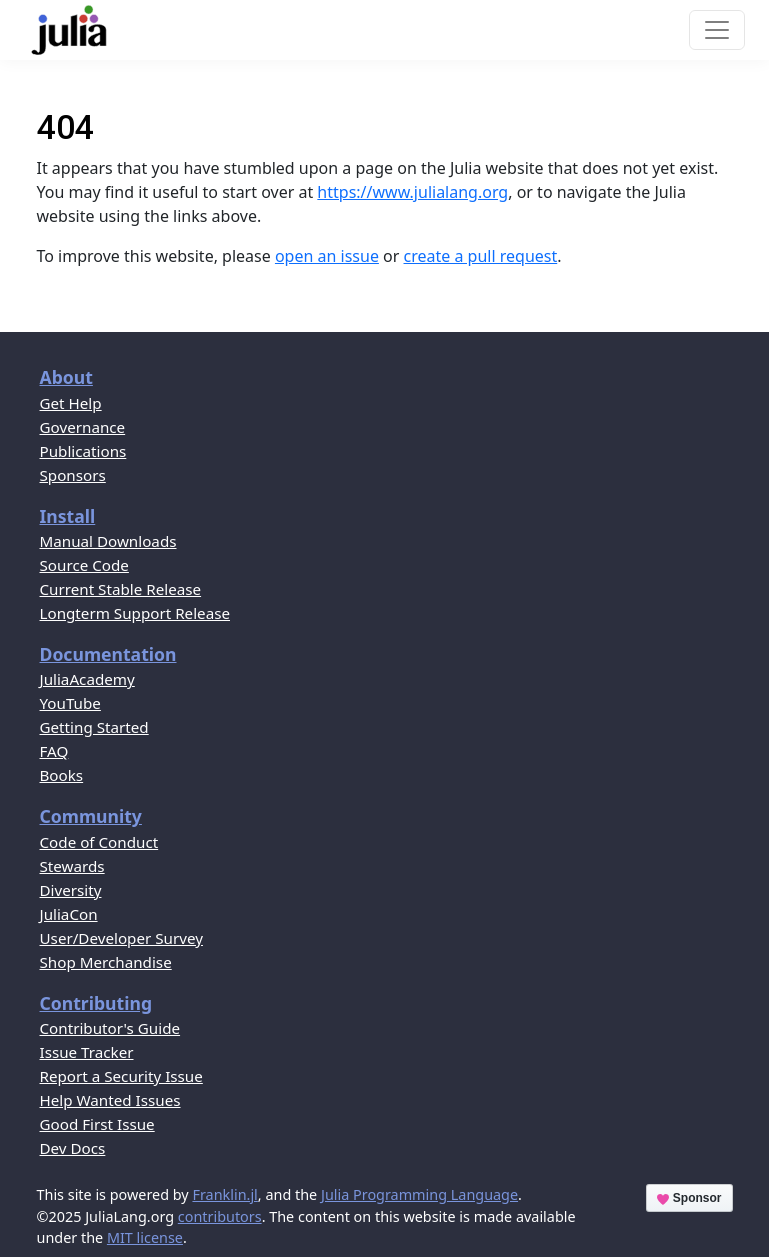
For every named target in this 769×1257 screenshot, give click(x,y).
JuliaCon (69, 914)
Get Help (71, 403)
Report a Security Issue (121, 1076)
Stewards (72, 866)
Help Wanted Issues (110, 1100)
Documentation (108, 654)
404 (65, 127)
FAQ (54, 751)
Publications (83, 451)
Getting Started (94, 727)
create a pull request (481, 256)
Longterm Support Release (135, 613)
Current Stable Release (121, 589)
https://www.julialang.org (412, 192)
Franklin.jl (224, 1194)
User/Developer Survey (121, 938)
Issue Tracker (87, 1052)
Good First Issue (97, 1124)
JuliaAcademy (87, 679)
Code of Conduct (99, 842)
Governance (83, 427)
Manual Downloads (108, 541)
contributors (220, 1216)
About (66, 377)
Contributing (96, 1003)
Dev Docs (73, 1148)
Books (62, 775)
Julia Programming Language (419, 1194)
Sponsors (73, 475)
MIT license (145, 1237)
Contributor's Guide (110, 1028)
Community (91, 816)
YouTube (70, 703)
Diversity (71, 890)
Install (68, 516)
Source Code (84, 565)
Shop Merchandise (106, 962)
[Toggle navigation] (717, 30)
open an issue (327, 256)
